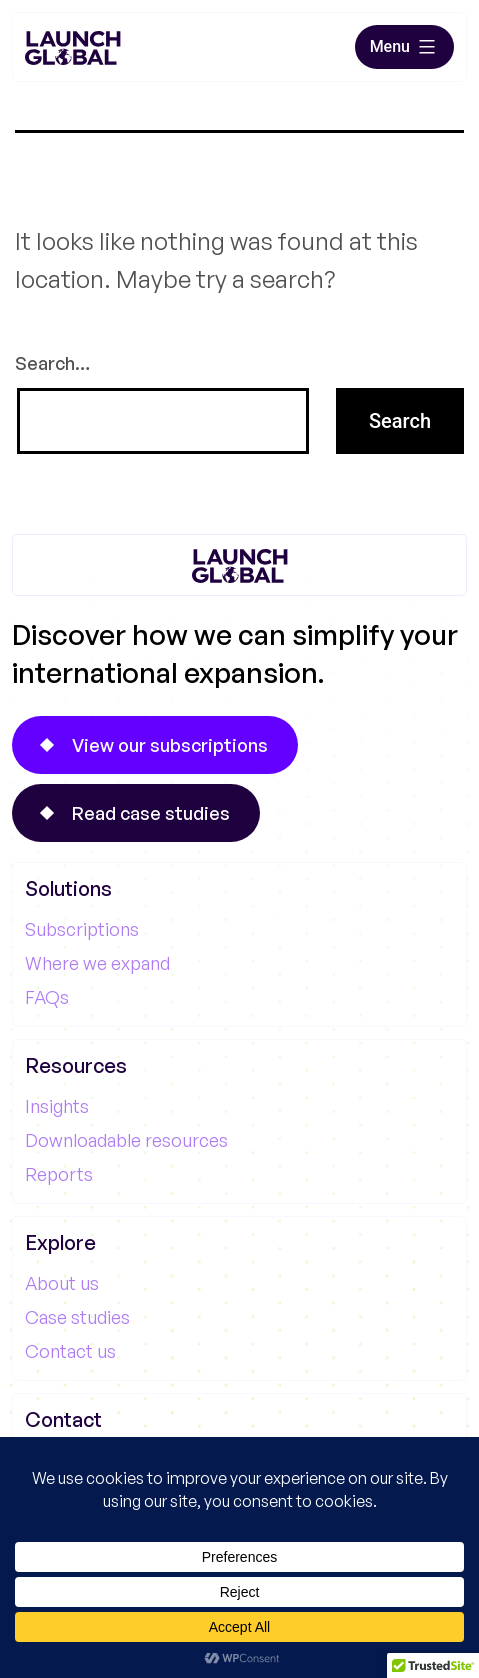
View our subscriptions (170, 745)
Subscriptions (82, 929)
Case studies (77, 1317)
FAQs (47, 997)
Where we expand (97, 963)
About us (62, 1283)
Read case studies (151, 813)
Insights (57, 1106)
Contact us (70, 1351)
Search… (52, 363)
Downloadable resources (126, 1140)
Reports (59, 1174)
